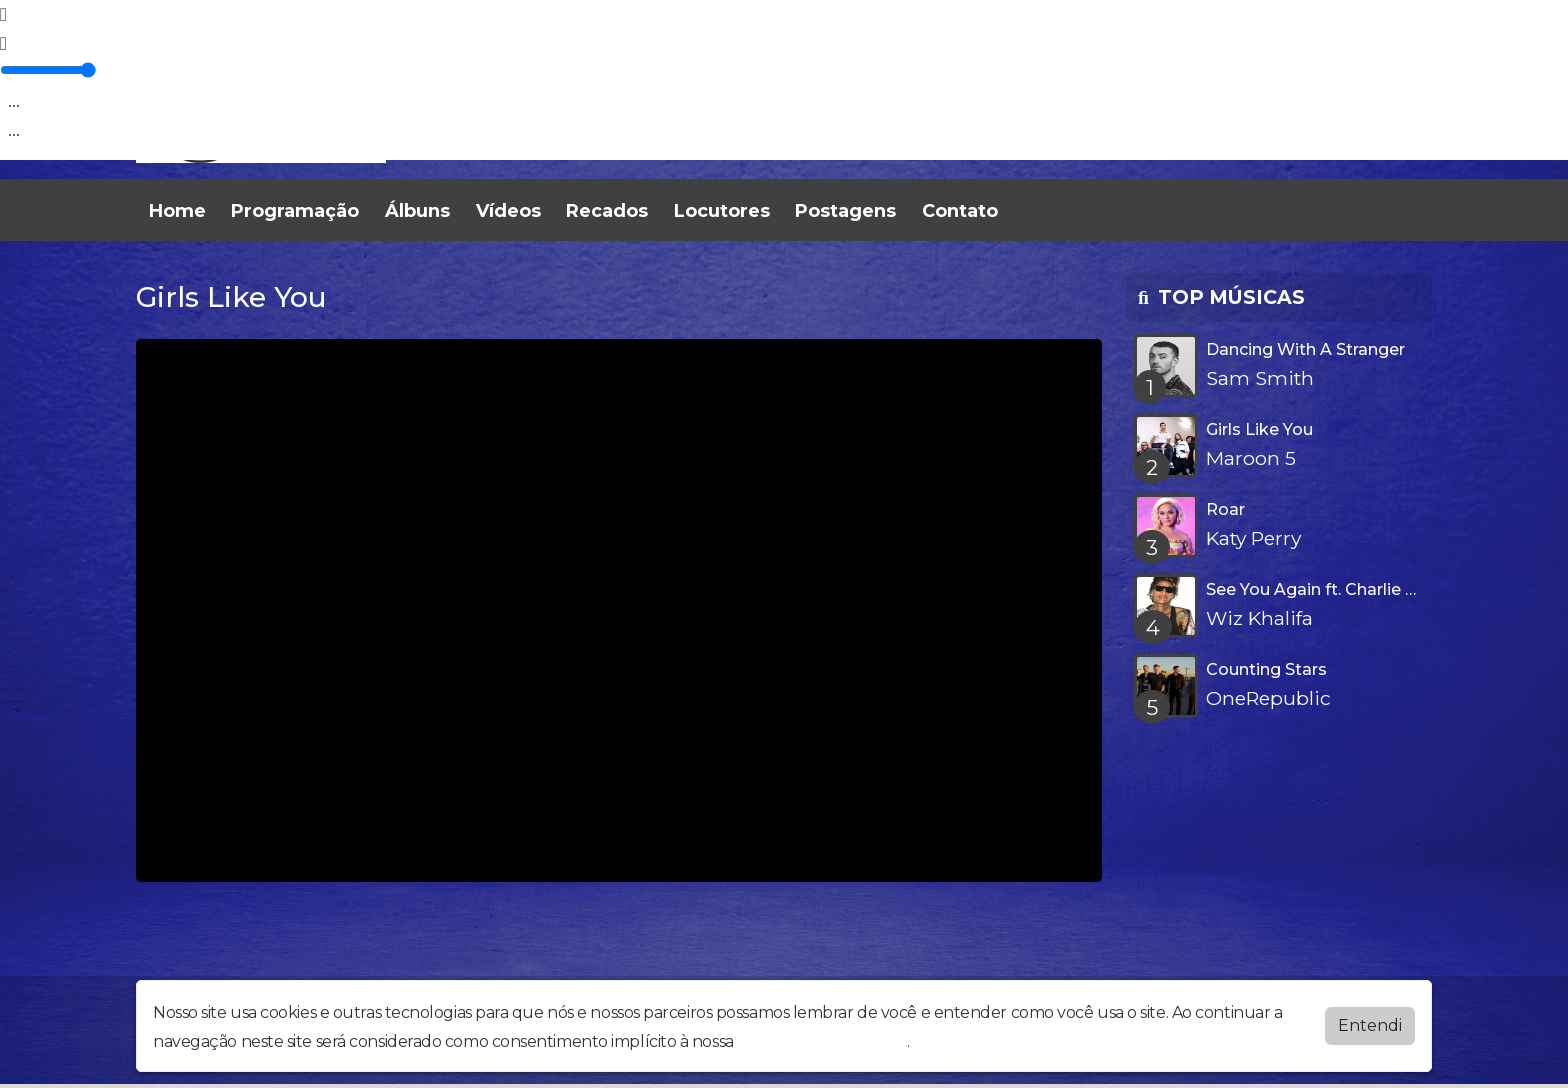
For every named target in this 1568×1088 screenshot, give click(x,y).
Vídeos (508, 211)
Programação (295, 211)
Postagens (845, 211)
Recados (607, 211)
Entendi (1370, 1025)
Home (177, 211)
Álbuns (417, 211)
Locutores (722, 211)
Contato (960, 211)
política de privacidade (822, 1041)
